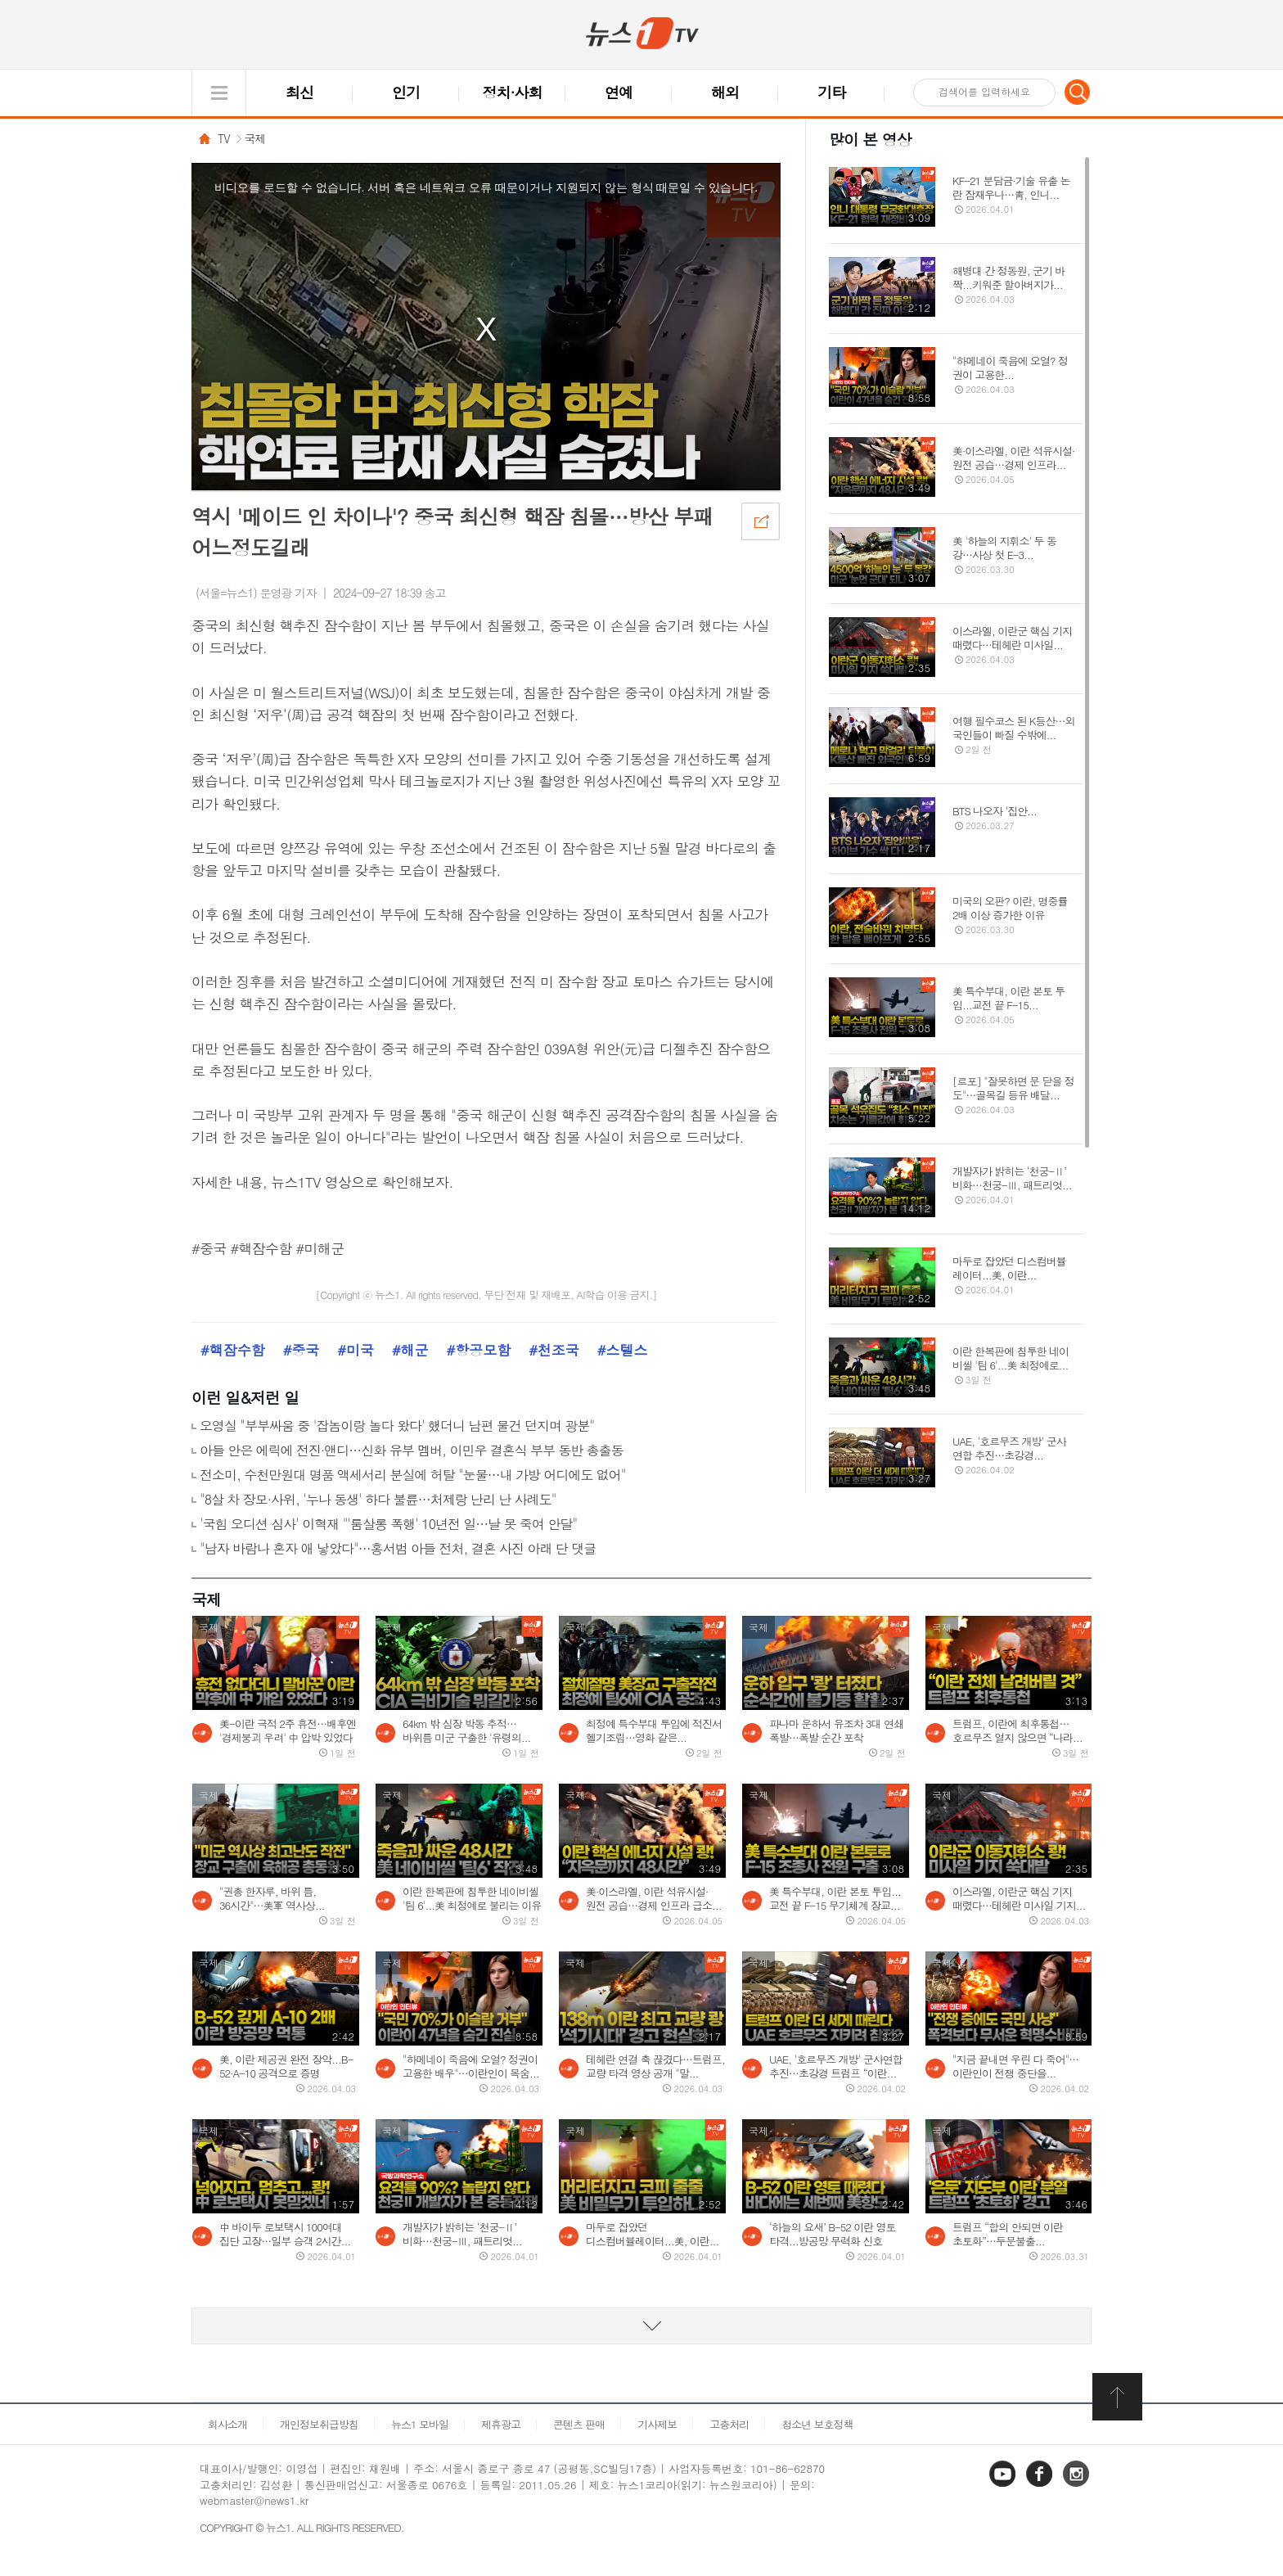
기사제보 (657, 2424)
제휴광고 (500, 2424)
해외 (725, 92)
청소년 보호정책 (817, 2424)
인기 (406, 92)
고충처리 (729, 2424)
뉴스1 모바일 (419, 2424)
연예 (618, 92)
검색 (1078, 92)
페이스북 (1041, 2485)
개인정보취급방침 (319, 2424)
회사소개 (227, 2424)
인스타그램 (1077, 2485)
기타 (831, 92)
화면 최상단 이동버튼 (1118, 2397)
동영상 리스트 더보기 (641, 2326)
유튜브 (1004, 2485)
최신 (299, 92)
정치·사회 (512, 92)
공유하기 (760, 520)
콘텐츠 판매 (579, 2424)
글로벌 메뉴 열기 (218, 93)
